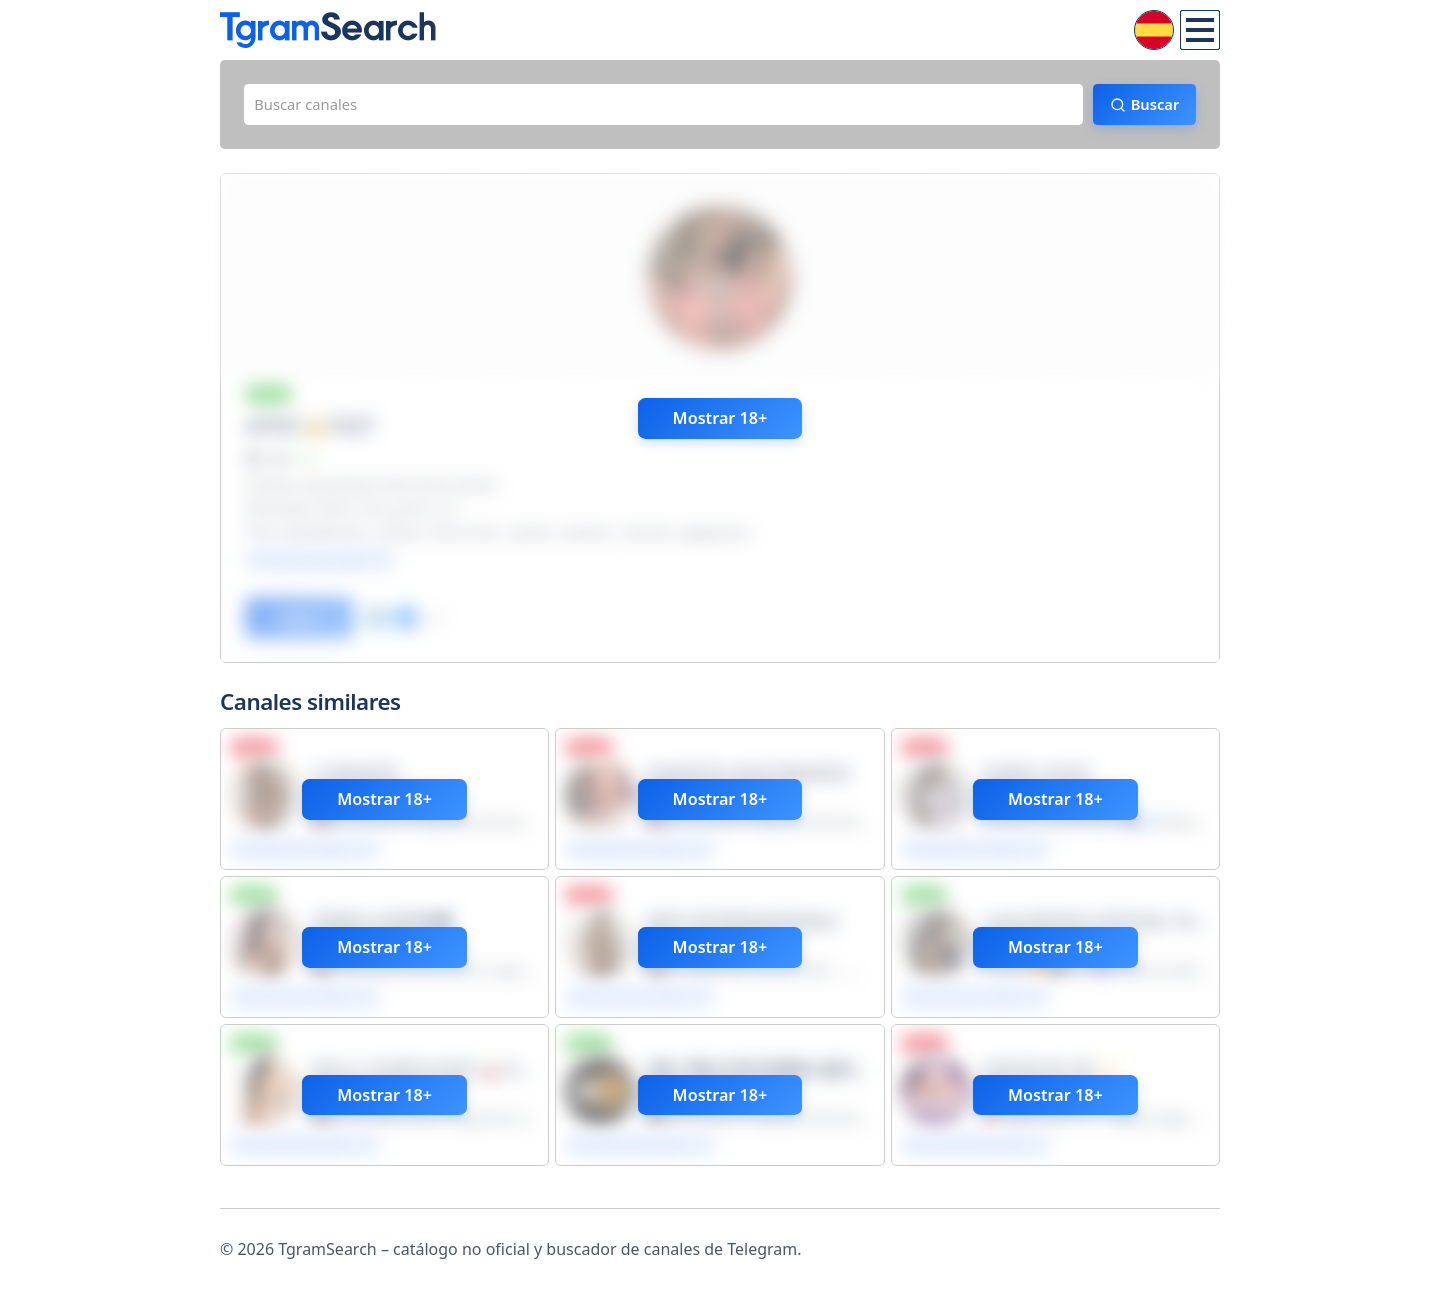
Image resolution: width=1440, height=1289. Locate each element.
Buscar (1145, 107)
